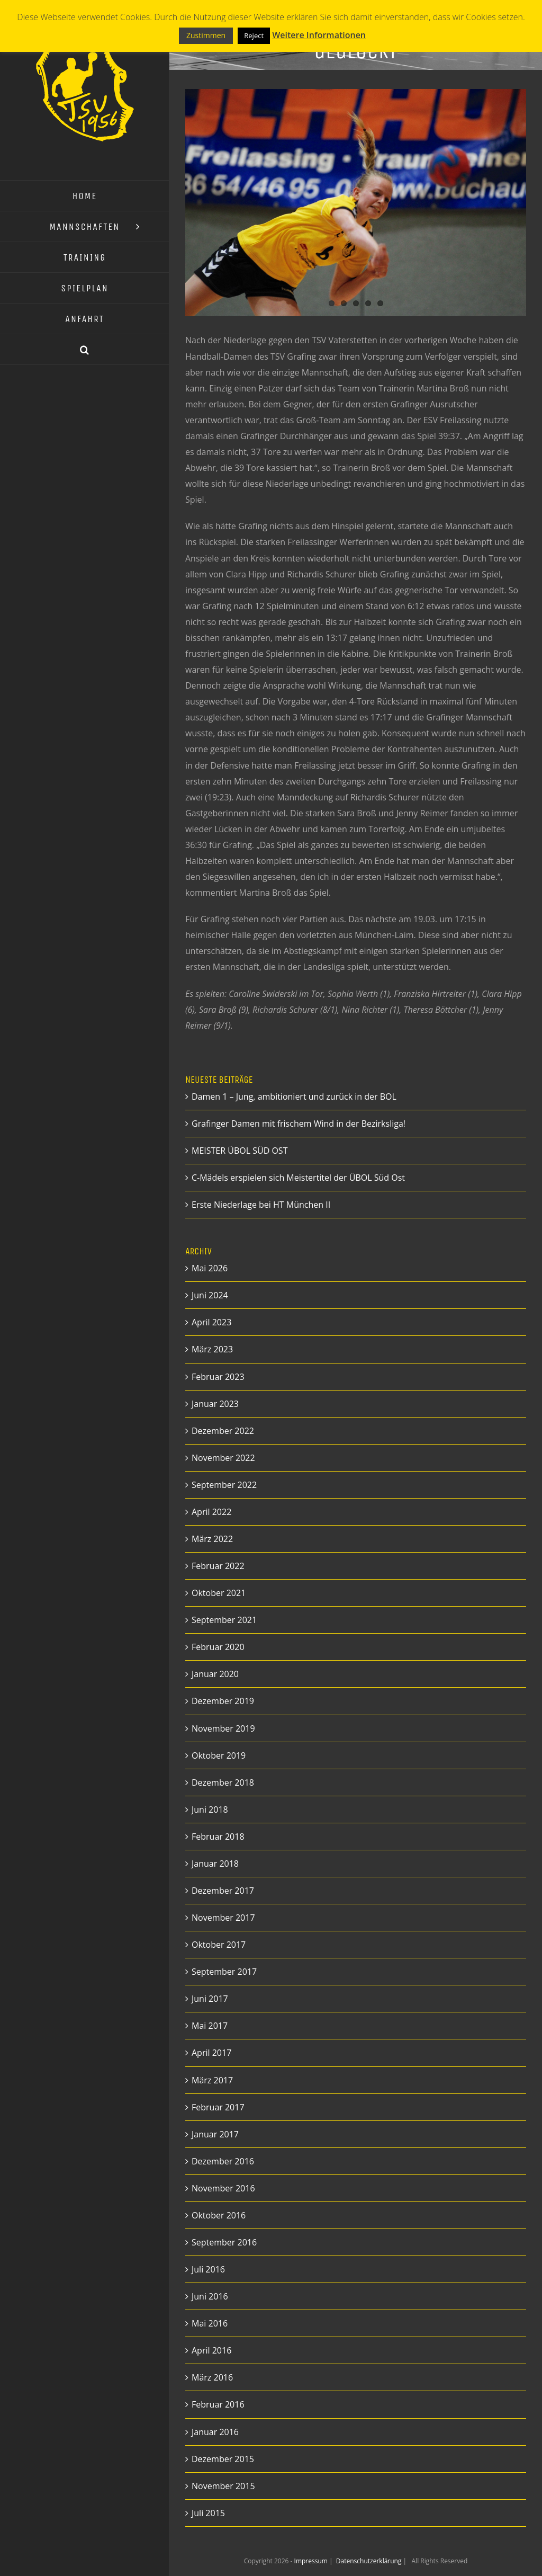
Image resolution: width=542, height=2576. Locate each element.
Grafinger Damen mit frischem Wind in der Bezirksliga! (298, 1123)
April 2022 (211, 1512)
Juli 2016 (208, 2269)
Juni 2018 (210, 1809)
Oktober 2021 (219, 1593)
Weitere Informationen (319, 35)
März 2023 (212, 1349)
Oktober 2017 (219, 1944)
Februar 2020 (218, 1647)
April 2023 (211, 1322)
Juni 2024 (210, 1295)
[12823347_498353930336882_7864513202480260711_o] (355, 202)
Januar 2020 (215, 1674)
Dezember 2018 (223, 1782)
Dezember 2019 (223, 1701)
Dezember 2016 (223, 2161)
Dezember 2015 (223, 2459)
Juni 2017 (210, 1998)
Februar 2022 (218, 1566)
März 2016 (212, 2377)
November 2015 (223, 2486)
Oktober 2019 (219, 1755)
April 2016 (211, 2350)
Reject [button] (254, 35)
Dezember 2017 (223, 1890)
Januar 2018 (215, 1863)
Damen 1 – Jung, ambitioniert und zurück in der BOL (294, 1096)
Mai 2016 (210, 2323)
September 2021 (224, 1620)
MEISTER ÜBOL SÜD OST (239, 1150)
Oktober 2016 (219, 2215)
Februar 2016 (218, 2404)
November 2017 (223, 1917)
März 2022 (212, 1539)
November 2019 (223, 1728)
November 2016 (223, 2188)
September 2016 (224, 2242)
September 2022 (224, 1485)
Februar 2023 (218, 1377)
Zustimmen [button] (205, 35)
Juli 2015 (208, 2513)
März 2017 (212, 2080)
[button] (84, 349)
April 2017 (211, 2052)
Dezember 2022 (223, 1431)
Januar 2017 (215, 2134)
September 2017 (224, 1971)
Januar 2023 (215, 1404)
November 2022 (223, 1458)
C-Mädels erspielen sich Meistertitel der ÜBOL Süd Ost (298, 1177)
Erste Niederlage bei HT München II (261, 1204)
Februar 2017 (218, 2107)
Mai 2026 (210, 1268)
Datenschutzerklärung (369, 2560)
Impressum (311, 2560)
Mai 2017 (210, 2025)
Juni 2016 (210, 2296)
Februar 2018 (218, 1836)
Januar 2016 (215, 2432)
